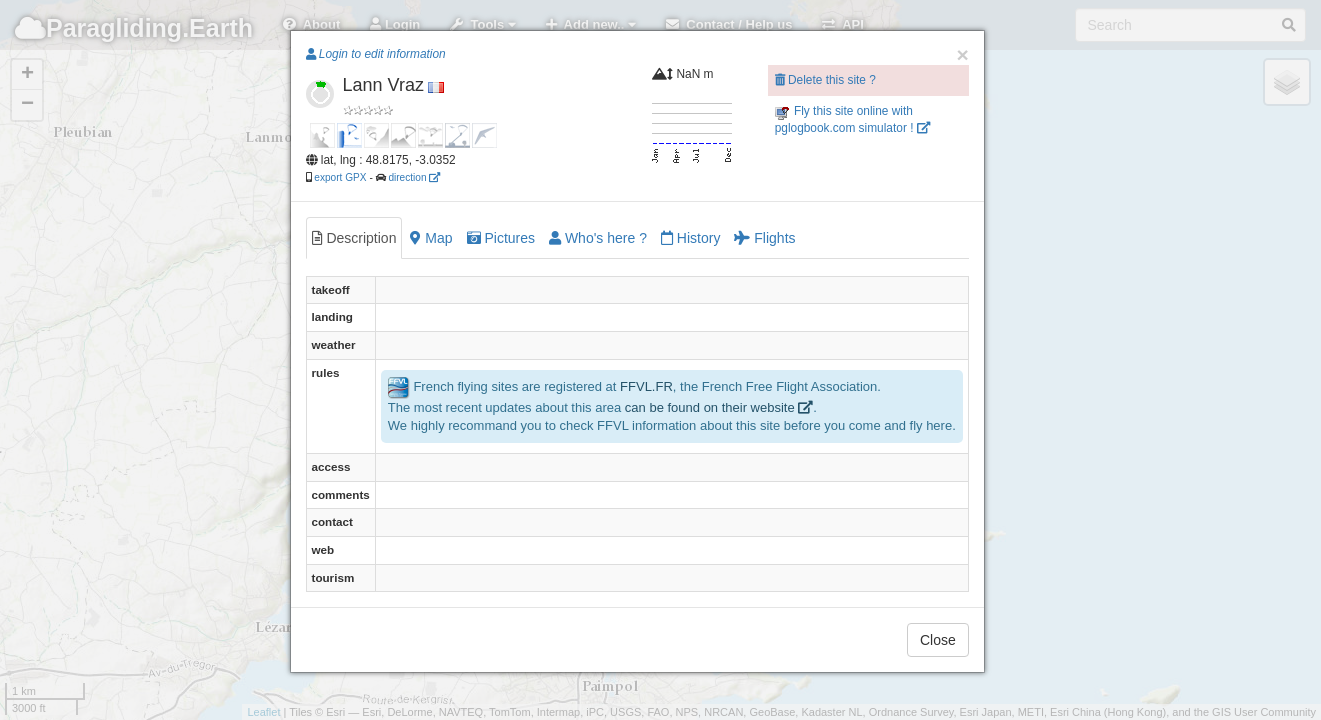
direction (414, 177)
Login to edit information (376, 54)
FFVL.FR (646, 386)
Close (938, 640)
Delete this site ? (825, 80)
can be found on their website (719, 407)
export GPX (340, 177)
